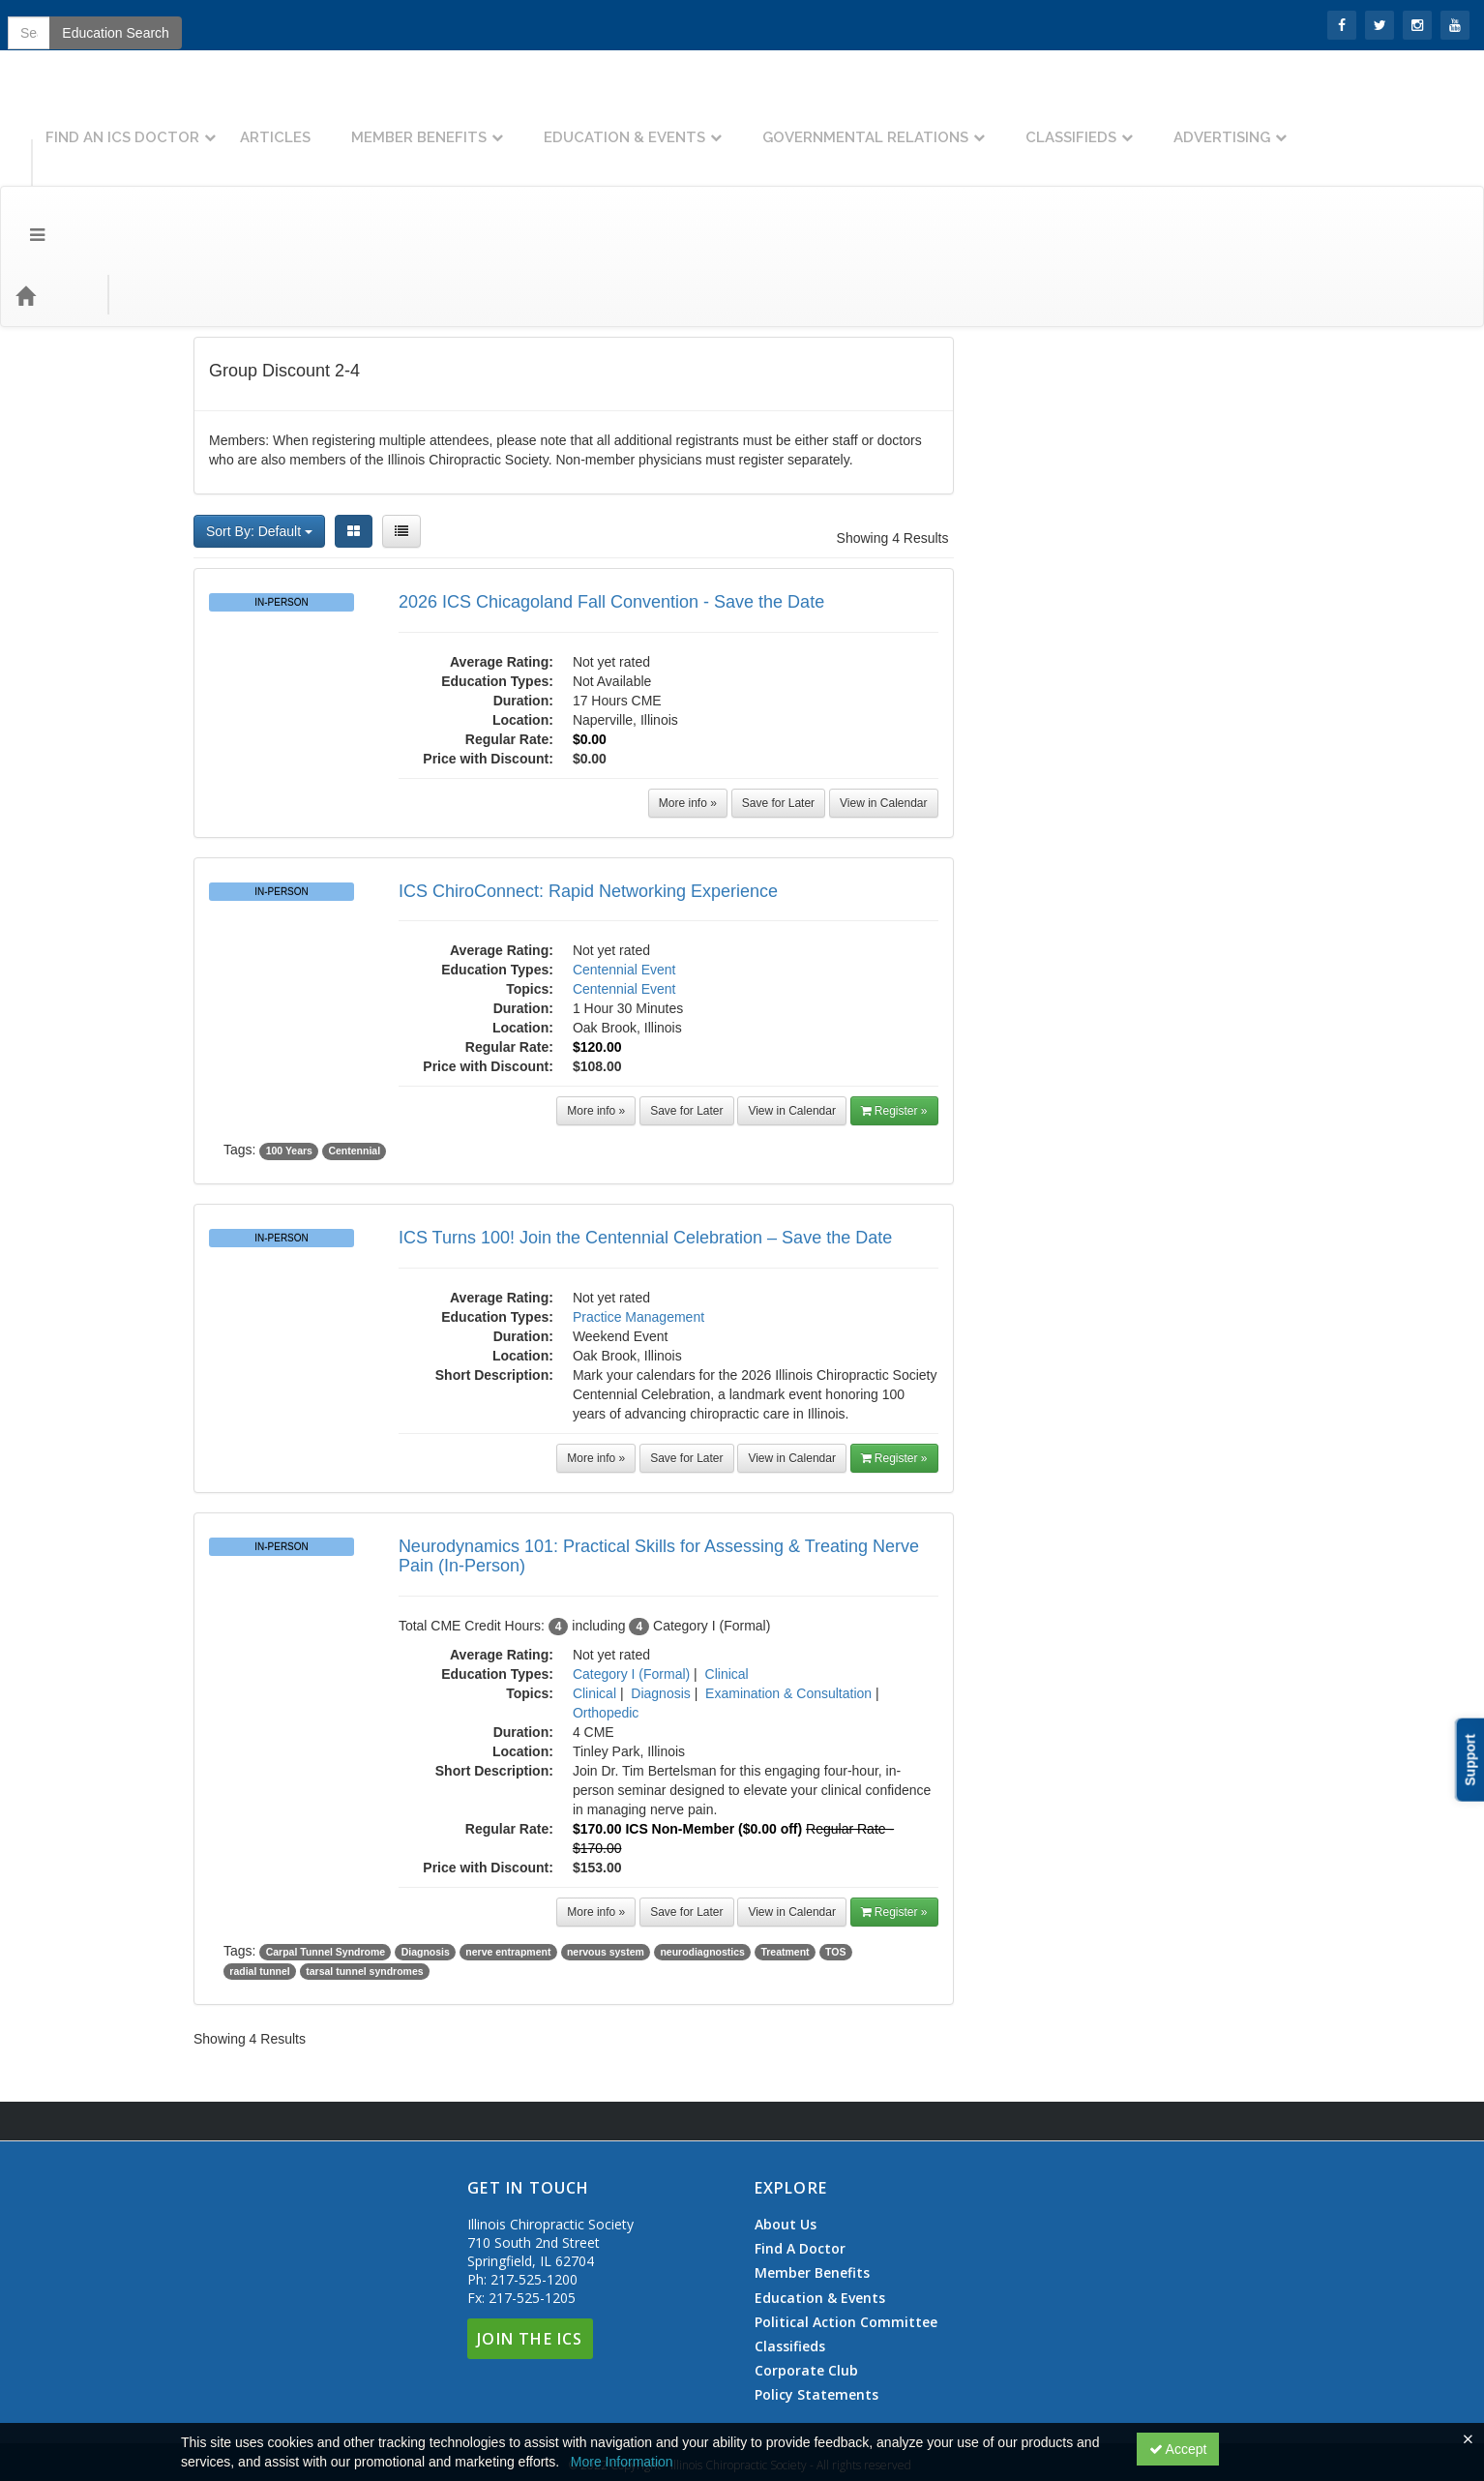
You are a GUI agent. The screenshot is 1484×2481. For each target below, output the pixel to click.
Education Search (1200, 188)
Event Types (210, 188)
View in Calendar (884, 696)
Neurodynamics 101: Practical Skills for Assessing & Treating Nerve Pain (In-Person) (659, 1449)
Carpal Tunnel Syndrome (326, 1845)
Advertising (1390, 123)
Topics (122, 188)
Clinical (727, 1567)
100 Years (289, 1044)
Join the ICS (125, 24)
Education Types (332, 188)
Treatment (784, 1845)
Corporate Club (806, 2264)
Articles (443, 123)
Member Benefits (587, 123)
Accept (1178, 2449)
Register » (894, 1004)
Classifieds (1239, 123)
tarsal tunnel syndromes (364, 1864)
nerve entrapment (507, 1845)
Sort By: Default (259, 425)
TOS (835, 1845)
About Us (785, 2118)
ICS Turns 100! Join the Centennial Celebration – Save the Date (645, 1131)
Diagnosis (660, 1587)
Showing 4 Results (893, 431)
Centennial (354, 1044)
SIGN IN (40, 24)
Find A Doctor (800, 2142)
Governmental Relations (1034, 123)
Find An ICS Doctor (291, 123)
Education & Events (793, 123)
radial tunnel (259, 1864)
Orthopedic (605, 1606)
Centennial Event (624, 863)
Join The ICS (529, 2232)
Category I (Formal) (631, 1567)
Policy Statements (816, 2288)
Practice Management (638, 1210)
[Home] (54, 188)
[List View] (401, 424)
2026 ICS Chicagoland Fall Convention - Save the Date (611, 495)
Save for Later (778, 696)
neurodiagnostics (702, 1845)
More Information (622, 2461)
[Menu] (23, 188)
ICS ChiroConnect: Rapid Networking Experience (588, 784)
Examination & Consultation (788, 1587)
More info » (688, 696)
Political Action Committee (846, 2216)
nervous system (605, 1845)
